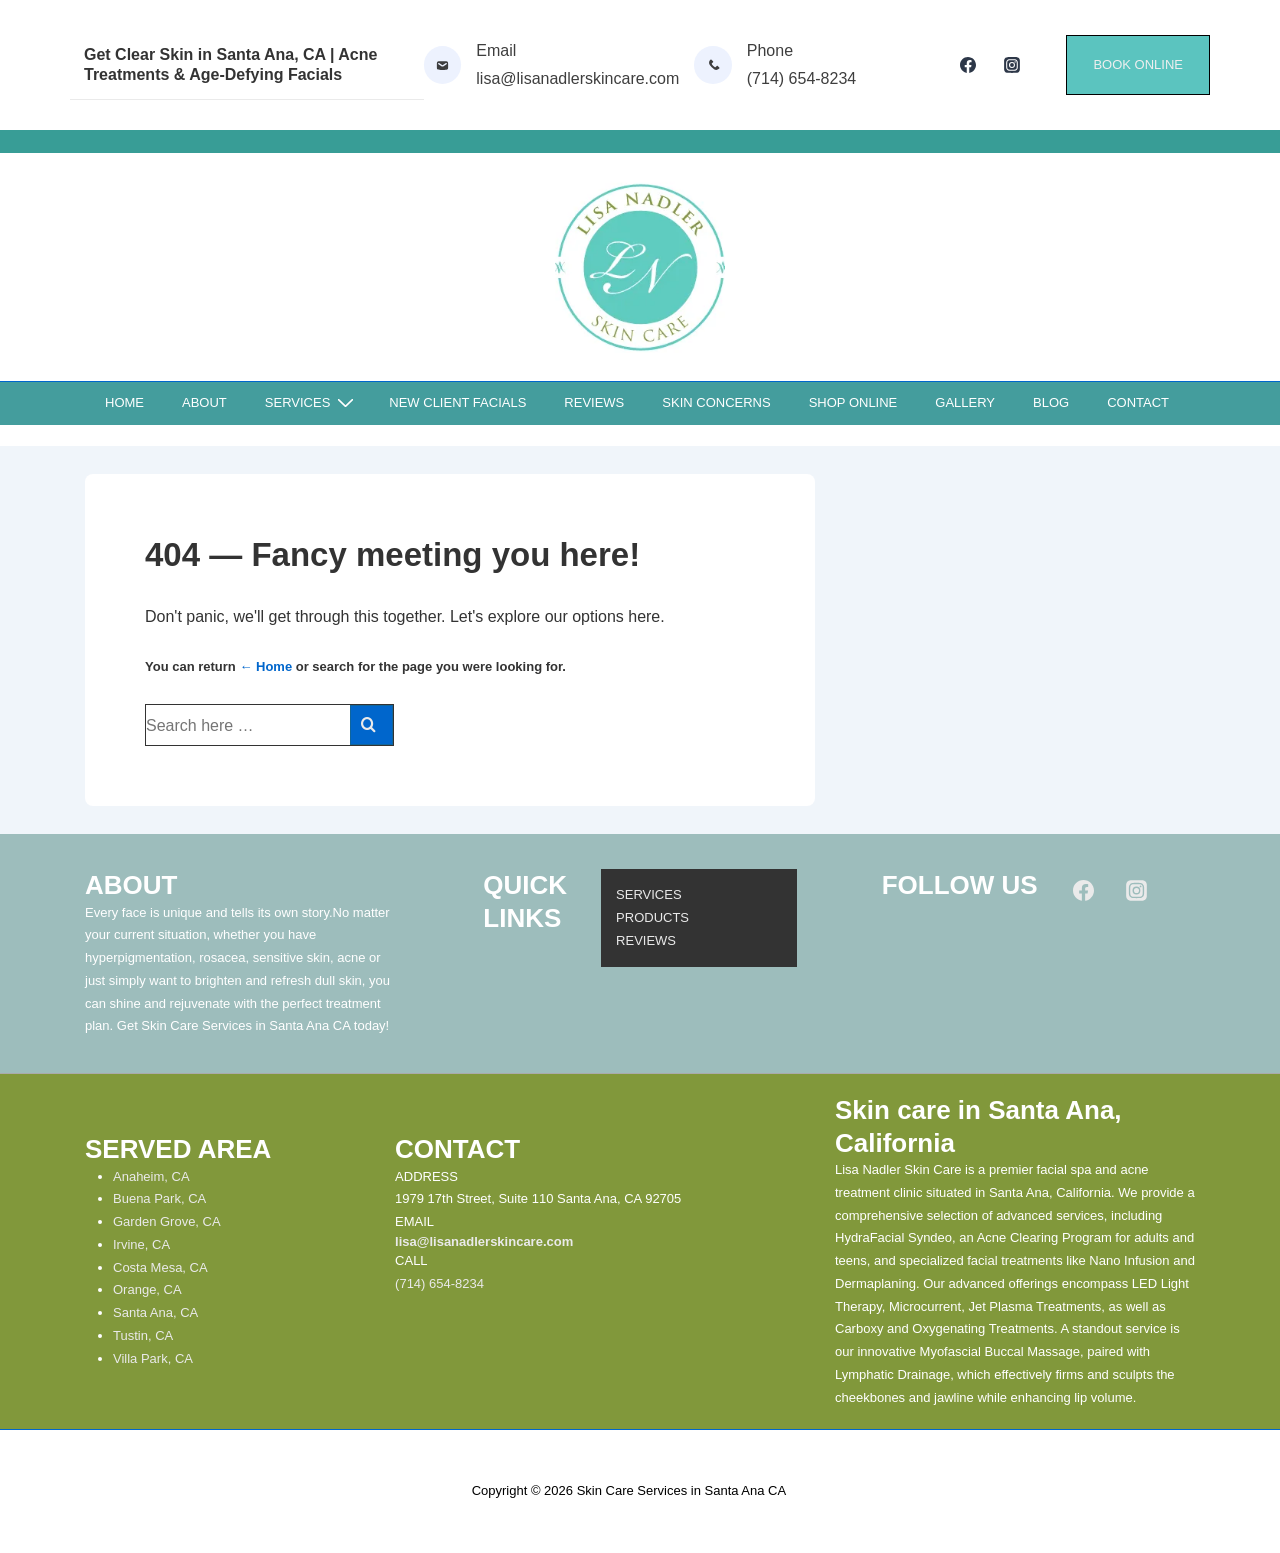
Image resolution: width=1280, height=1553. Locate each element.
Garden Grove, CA (167, 1221)
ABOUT (204, 402)
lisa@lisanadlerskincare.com (484, 1241)
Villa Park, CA (153, 1358)
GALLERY (965, 402)
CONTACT (1138, 402)
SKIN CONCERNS (716, 402)
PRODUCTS (652, 917)
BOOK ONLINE (1138, 64)
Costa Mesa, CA (160, 1267)
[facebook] (968, 65)
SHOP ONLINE (853, 402)
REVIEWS (594, 402)
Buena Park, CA (159, 1198)
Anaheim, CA (151, 1176)
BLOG (1051, 402)
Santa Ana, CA (155, 1312)
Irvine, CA (141, 1244)
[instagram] (1012, 65)
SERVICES (312, 403)
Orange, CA (147, 1289)
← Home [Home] (265, 666)
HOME (124, 402)
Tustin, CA (143, 1335)
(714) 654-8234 (439, 1283)
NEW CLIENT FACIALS (457, 402)
